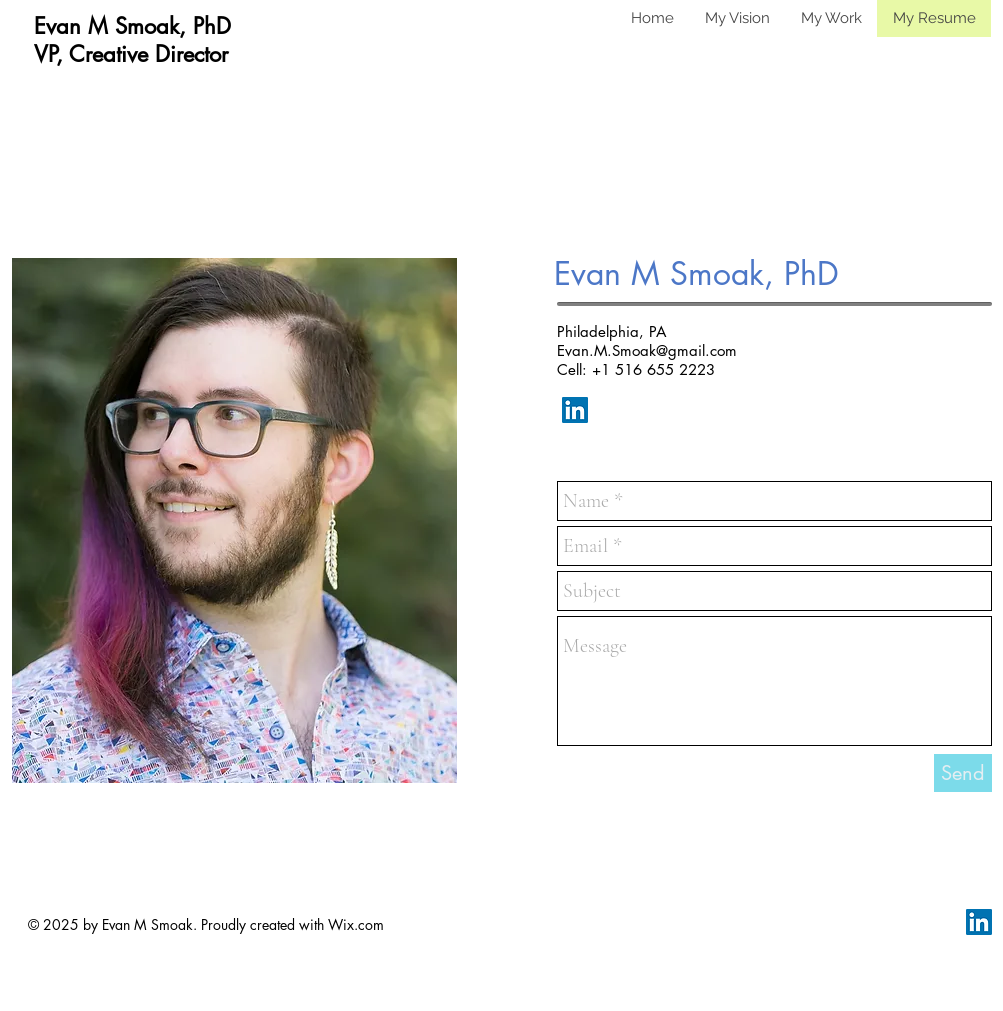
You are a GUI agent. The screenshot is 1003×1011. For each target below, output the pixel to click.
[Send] (963, 773)
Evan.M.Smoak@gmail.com (647, 350)
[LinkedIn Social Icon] (575, 410)
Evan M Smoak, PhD (132, 26)
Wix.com (356, 924)
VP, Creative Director (131, 54)
